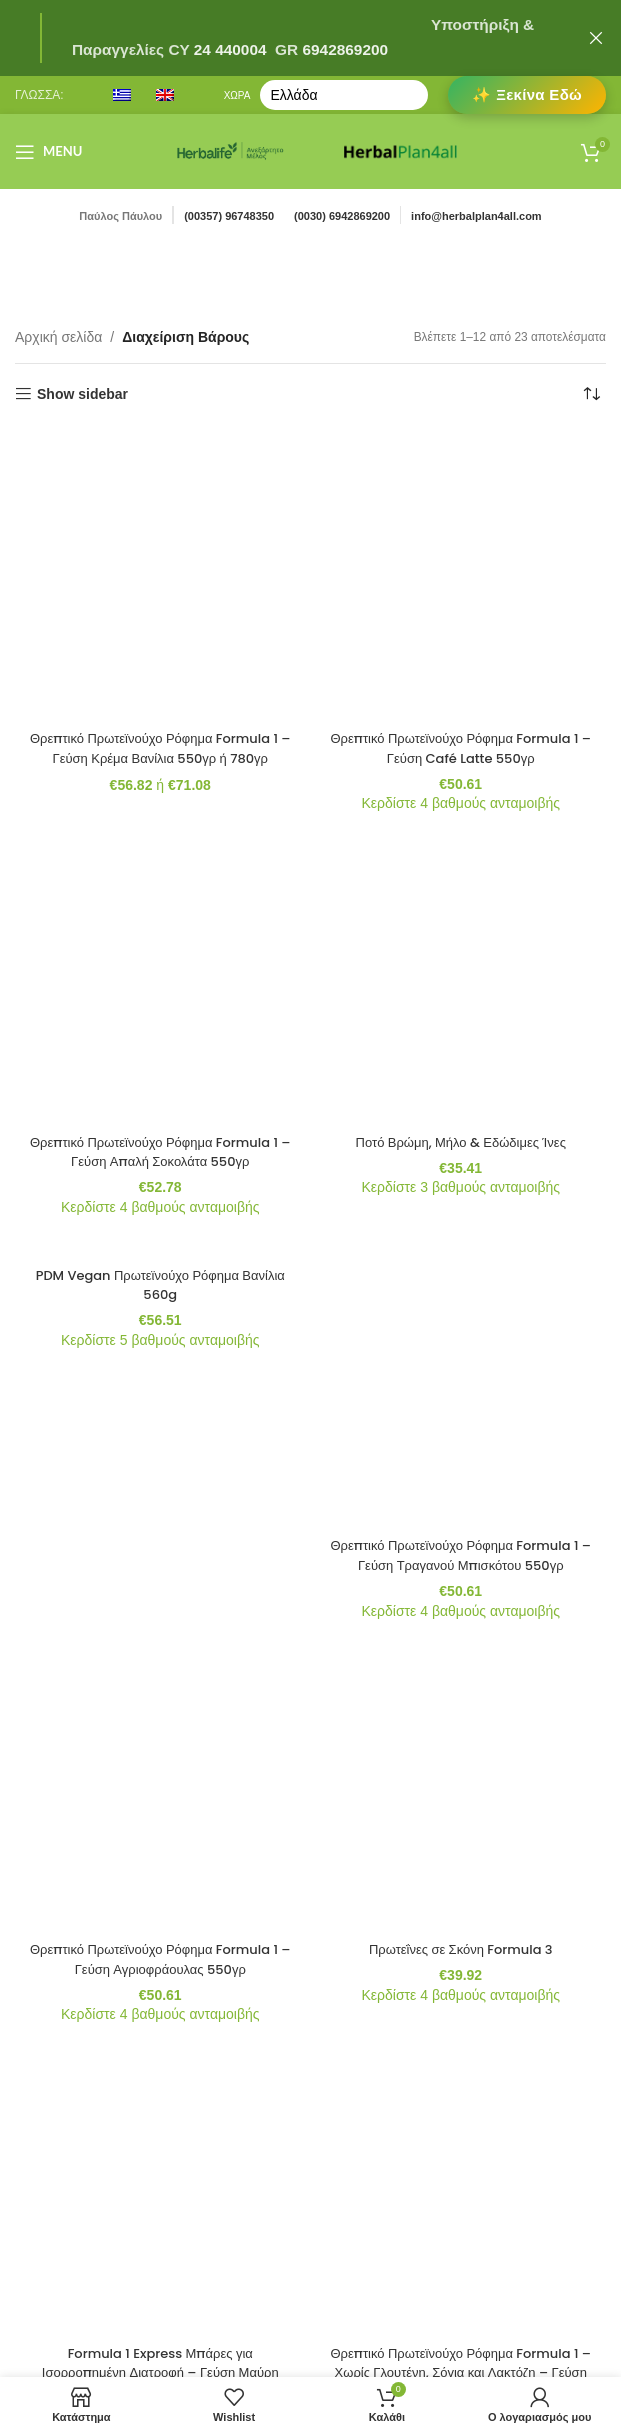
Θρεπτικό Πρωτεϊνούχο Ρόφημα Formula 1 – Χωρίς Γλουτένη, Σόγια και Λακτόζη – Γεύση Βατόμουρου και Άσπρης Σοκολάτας (460, 1135)
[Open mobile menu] (48, 152)
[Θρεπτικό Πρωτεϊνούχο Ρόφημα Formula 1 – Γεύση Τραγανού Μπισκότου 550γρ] (461, 753)
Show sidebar (82, 394)
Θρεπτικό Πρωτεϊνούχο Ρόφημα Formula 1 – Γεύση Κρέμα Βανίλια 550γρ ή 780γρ (160, 497)
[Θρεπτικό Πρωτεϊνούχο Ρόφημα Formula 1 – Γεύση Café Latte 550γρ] (461, 448)
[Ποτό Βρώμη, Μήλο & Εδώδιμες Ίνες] (461, 592)
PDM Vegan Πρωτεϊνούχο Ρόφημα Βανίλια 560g (160, 782)
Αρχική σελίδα (58, 337)
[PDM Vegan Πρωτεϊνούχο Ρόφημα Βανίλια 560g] (160, 744)
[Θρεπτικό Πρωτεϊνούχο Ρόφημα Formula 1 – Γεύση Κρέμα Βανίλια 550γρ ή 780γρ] (160, 448)
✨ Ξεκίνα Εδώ (527, 94)
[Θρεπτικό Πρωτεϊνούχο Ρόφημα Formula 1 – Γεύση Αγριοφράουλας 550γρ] (160, 906)
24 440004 (228, 49)
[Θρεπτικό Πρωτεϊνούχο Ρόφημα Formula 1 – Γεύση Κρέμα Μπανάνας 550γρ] (160, 1249)
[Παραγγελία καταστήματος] (591, 394)
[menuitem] (122, 95)
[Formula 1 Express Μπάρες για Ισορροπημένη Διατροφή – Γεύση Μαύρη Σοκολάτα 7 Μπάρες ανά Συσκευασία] (160, 1068)
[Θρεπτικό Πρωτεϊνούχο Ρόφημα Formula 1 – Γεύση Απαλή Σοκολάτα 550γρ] (160, 601)
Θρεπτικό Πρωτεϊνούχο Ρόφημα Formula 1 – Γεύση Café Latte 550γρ (460, 497)
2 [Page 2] (311, 1420)
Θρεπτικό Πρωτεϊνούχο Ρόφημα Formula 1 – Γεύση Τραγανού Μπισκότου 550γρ (460, 802)
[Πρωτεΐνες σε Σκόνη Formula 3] (461, 897)
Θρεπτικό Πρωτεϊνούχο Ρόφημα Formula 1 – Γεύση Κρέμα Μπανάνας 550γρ (160, 1298)
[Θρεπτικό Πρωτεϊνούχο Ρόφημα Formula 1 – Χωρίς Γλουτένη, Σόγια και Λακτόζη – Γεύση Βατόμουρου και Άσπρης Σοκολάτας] (461, 1068)
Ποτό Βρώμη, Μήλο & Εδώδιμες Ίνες (460, 620)
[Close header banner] (596, 38)
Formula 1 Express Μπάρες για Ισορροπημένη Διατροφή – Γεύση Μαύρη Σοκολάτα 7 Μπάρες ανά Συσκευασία (160, 1135)
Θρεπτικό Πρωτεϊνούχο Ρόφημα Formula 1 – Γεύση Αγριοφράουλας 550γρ (160, 954)
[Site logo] (231, 150)
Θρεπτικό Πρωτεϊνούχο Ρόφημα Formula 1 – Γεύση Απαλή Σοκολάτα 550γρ (160, 649)
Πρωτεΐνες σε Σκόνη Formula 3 (461, 925)
